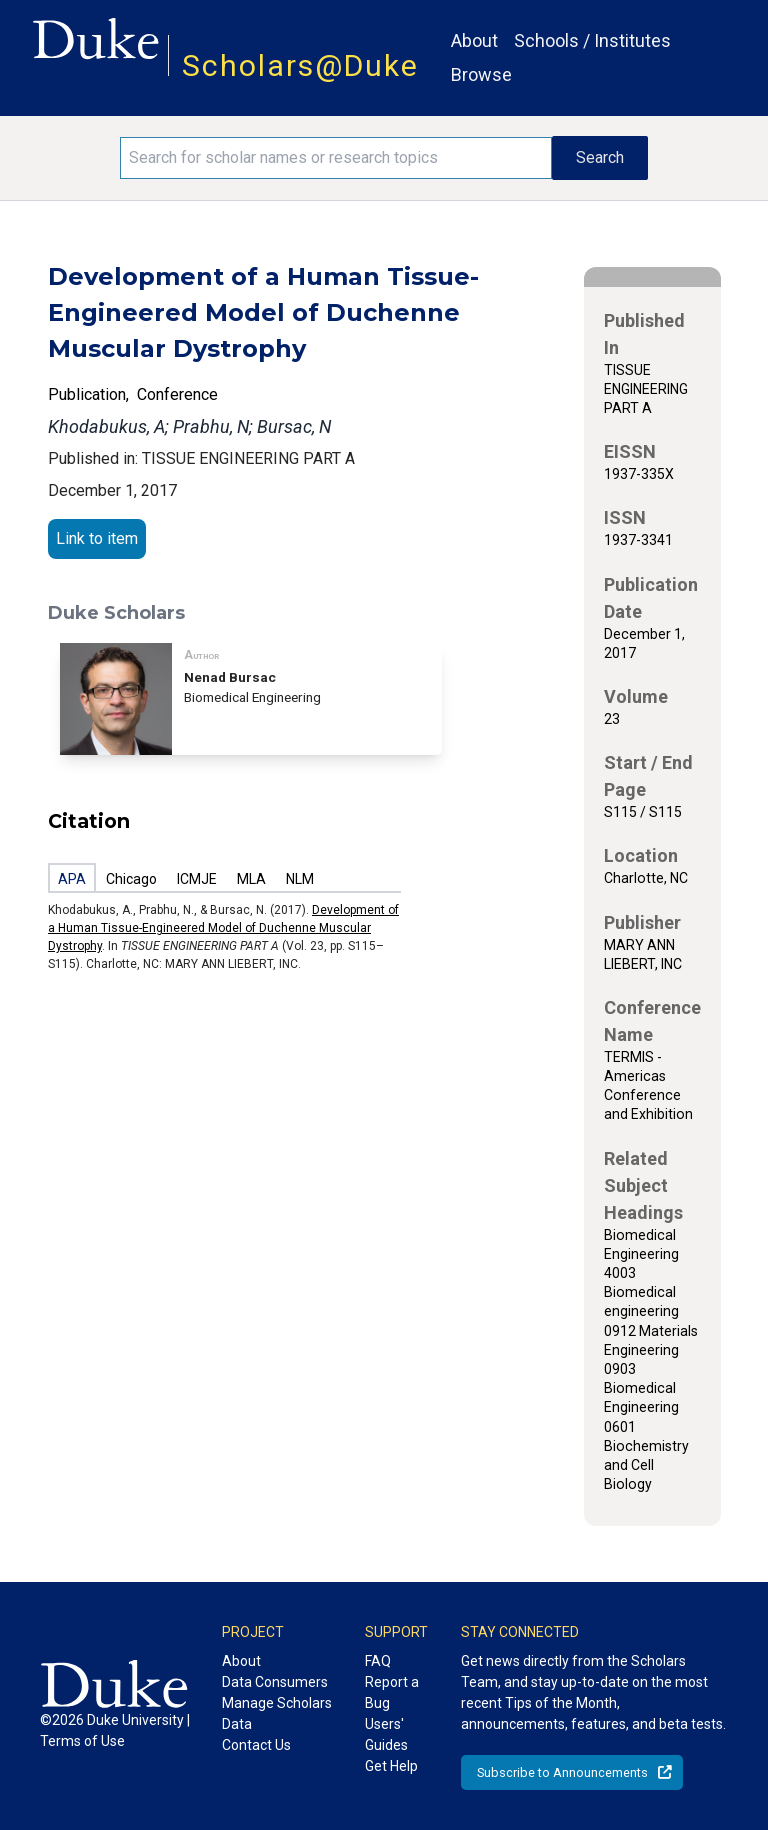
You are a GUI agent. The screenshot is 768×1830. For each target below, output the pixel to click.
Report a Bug (392, 1692)
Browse (481, 74)
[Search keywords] (336, 158)
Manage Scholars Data (277, 1713)
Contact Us (256, 1745)
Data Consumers (275, 1682)
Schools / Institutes (592, 40)
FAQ (378, 1661)
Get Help (391, 1766)
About (474, 40)
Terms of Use (82, 1741)
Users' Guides (386, 1734)
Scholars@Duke (300, 65)
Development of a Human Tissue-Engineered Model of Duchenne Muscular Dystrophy (223, 928)
